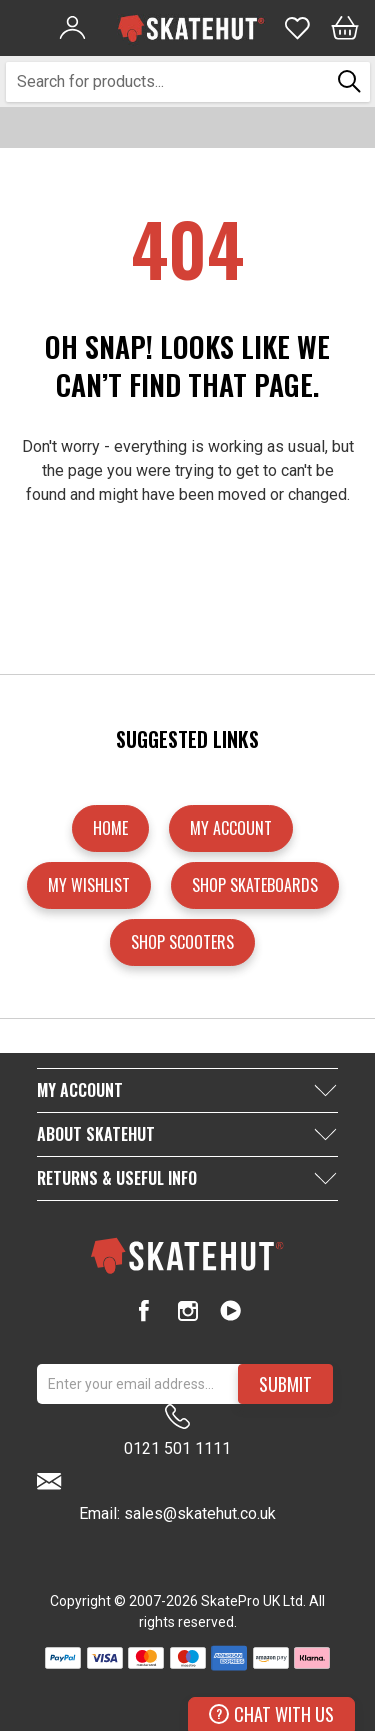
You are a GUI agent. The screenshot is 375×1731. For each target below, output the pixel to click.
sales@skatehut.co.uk (200, 1513)
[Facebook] (144, 1310)
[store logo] (191, 28)
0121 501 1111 (177, 1431)
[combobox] (168, 82)
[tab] (187, 1090)
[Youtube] (230, 1310)
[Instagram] (187, 1310)
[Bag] (345, 28)
